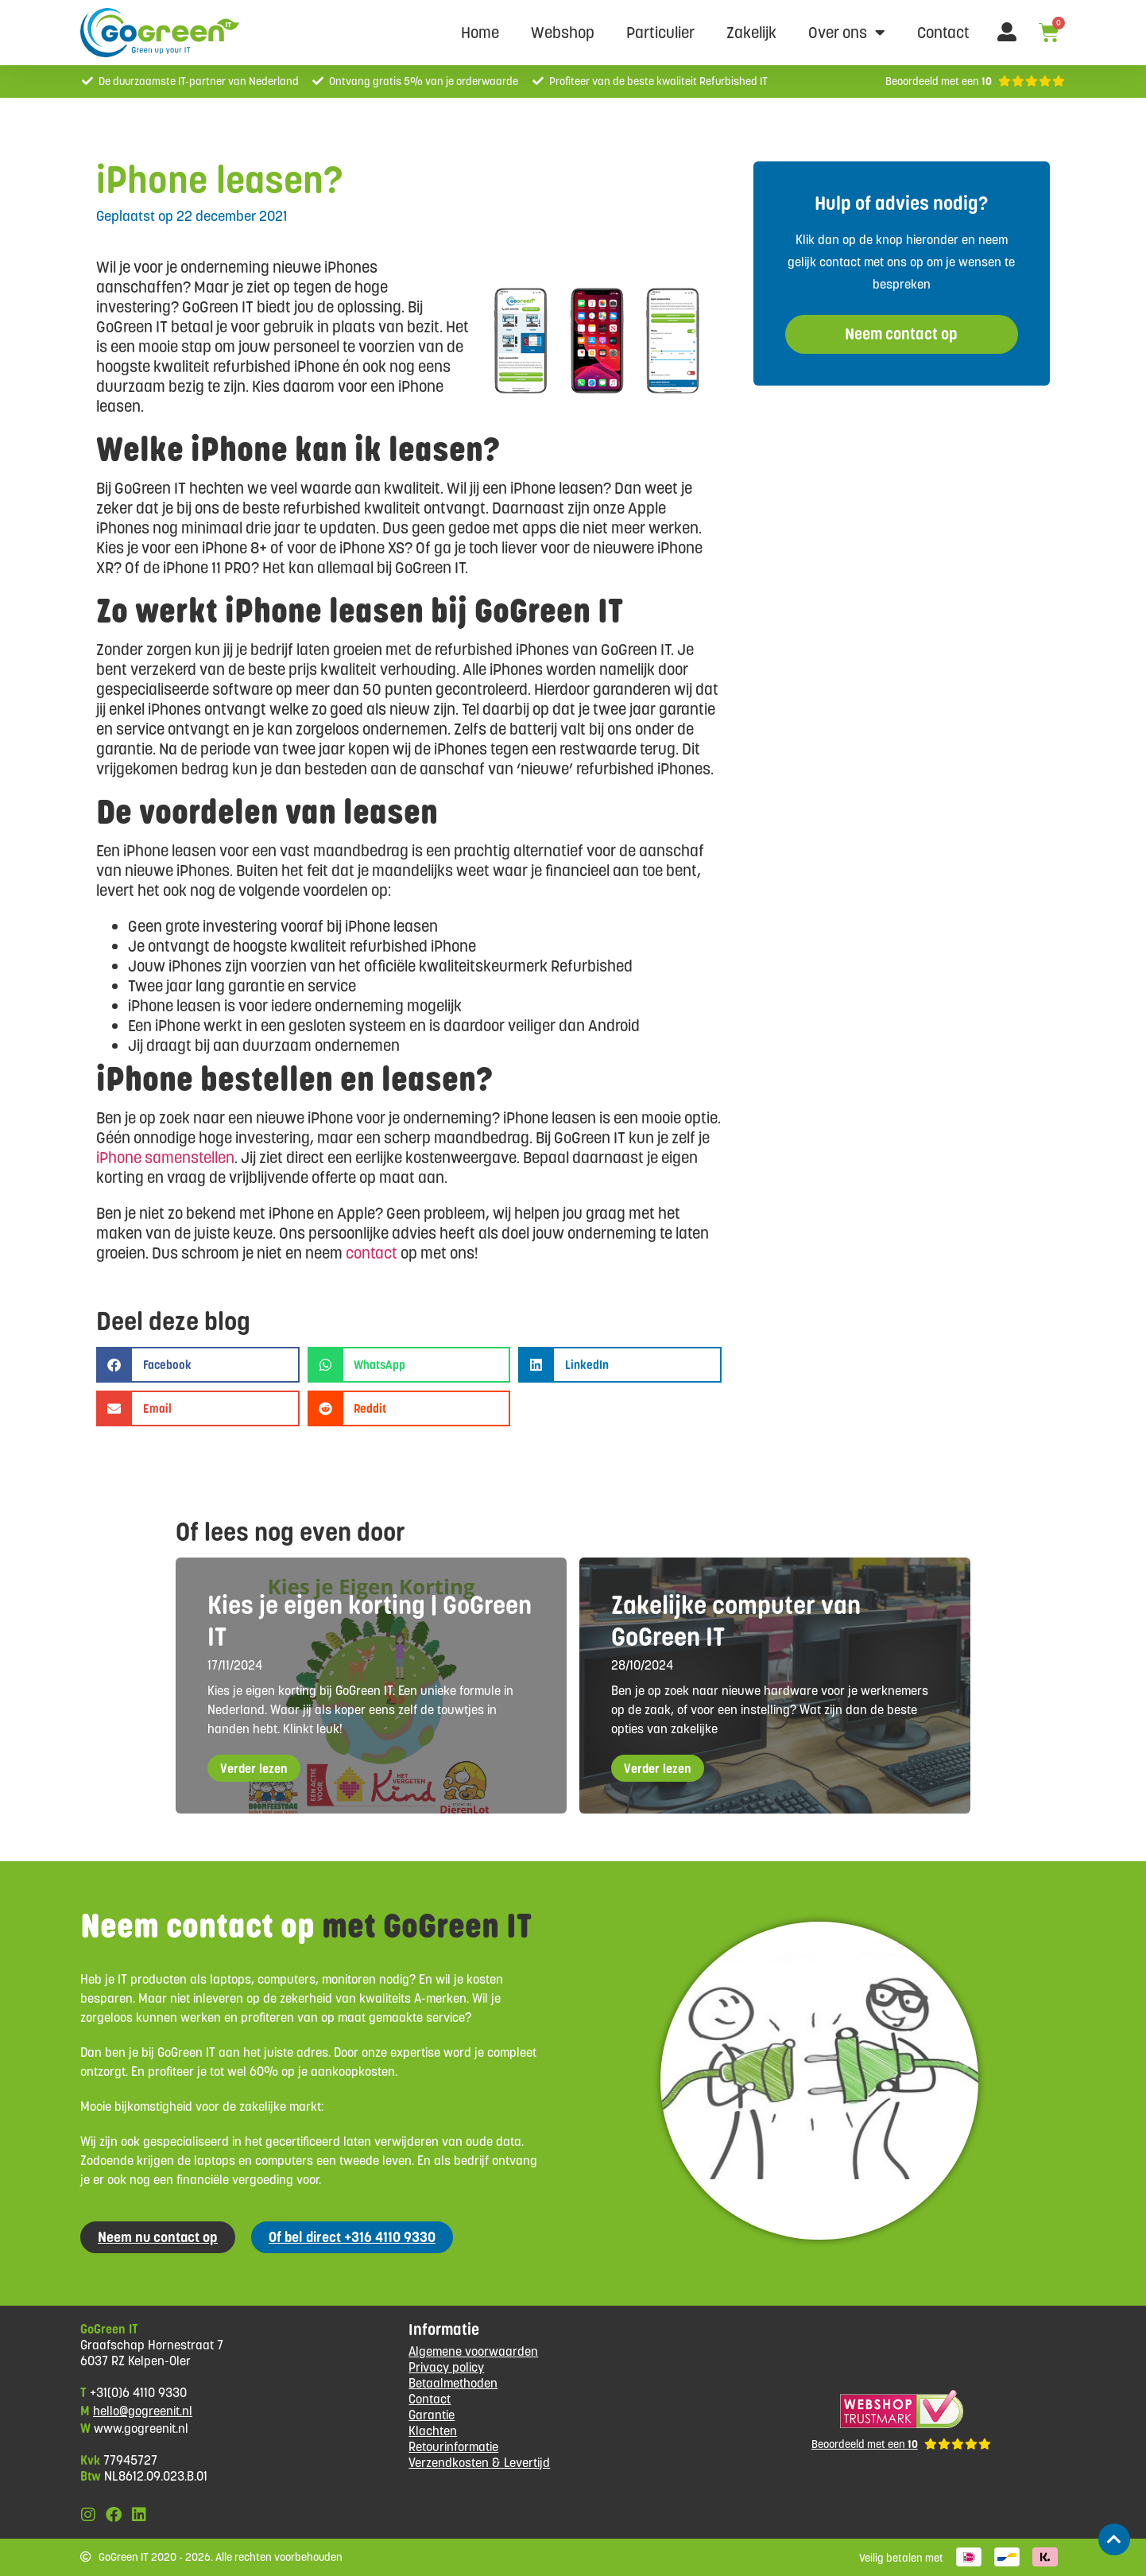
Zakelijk (751, 32)
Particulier (660, 32)
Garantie (431, 2415)
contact (371, 1253)
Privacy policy (446, 2367)
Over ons (846, 32)
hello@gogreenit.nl (142, 2411)
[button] (198, 1365)
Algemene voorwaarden (473, 2351)
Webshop (562, 32)
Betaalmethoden (453, 2383)
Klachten (432, 2431)
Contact (943, 32)
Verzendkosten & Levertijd (479, 2462)
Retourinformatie (453, 2446)
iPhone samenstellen (165, 1157)
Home (480, 32)
